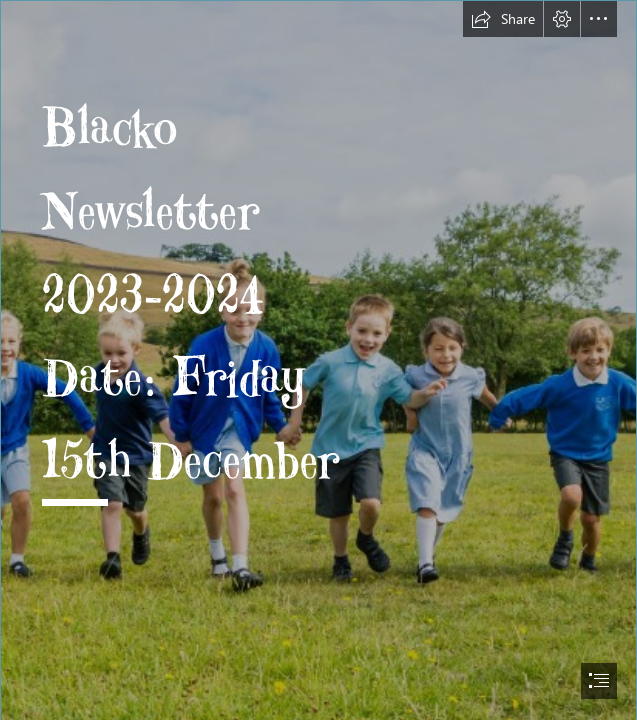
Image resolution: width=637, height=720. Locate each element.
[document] (318, 360)
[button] (503, 19)
